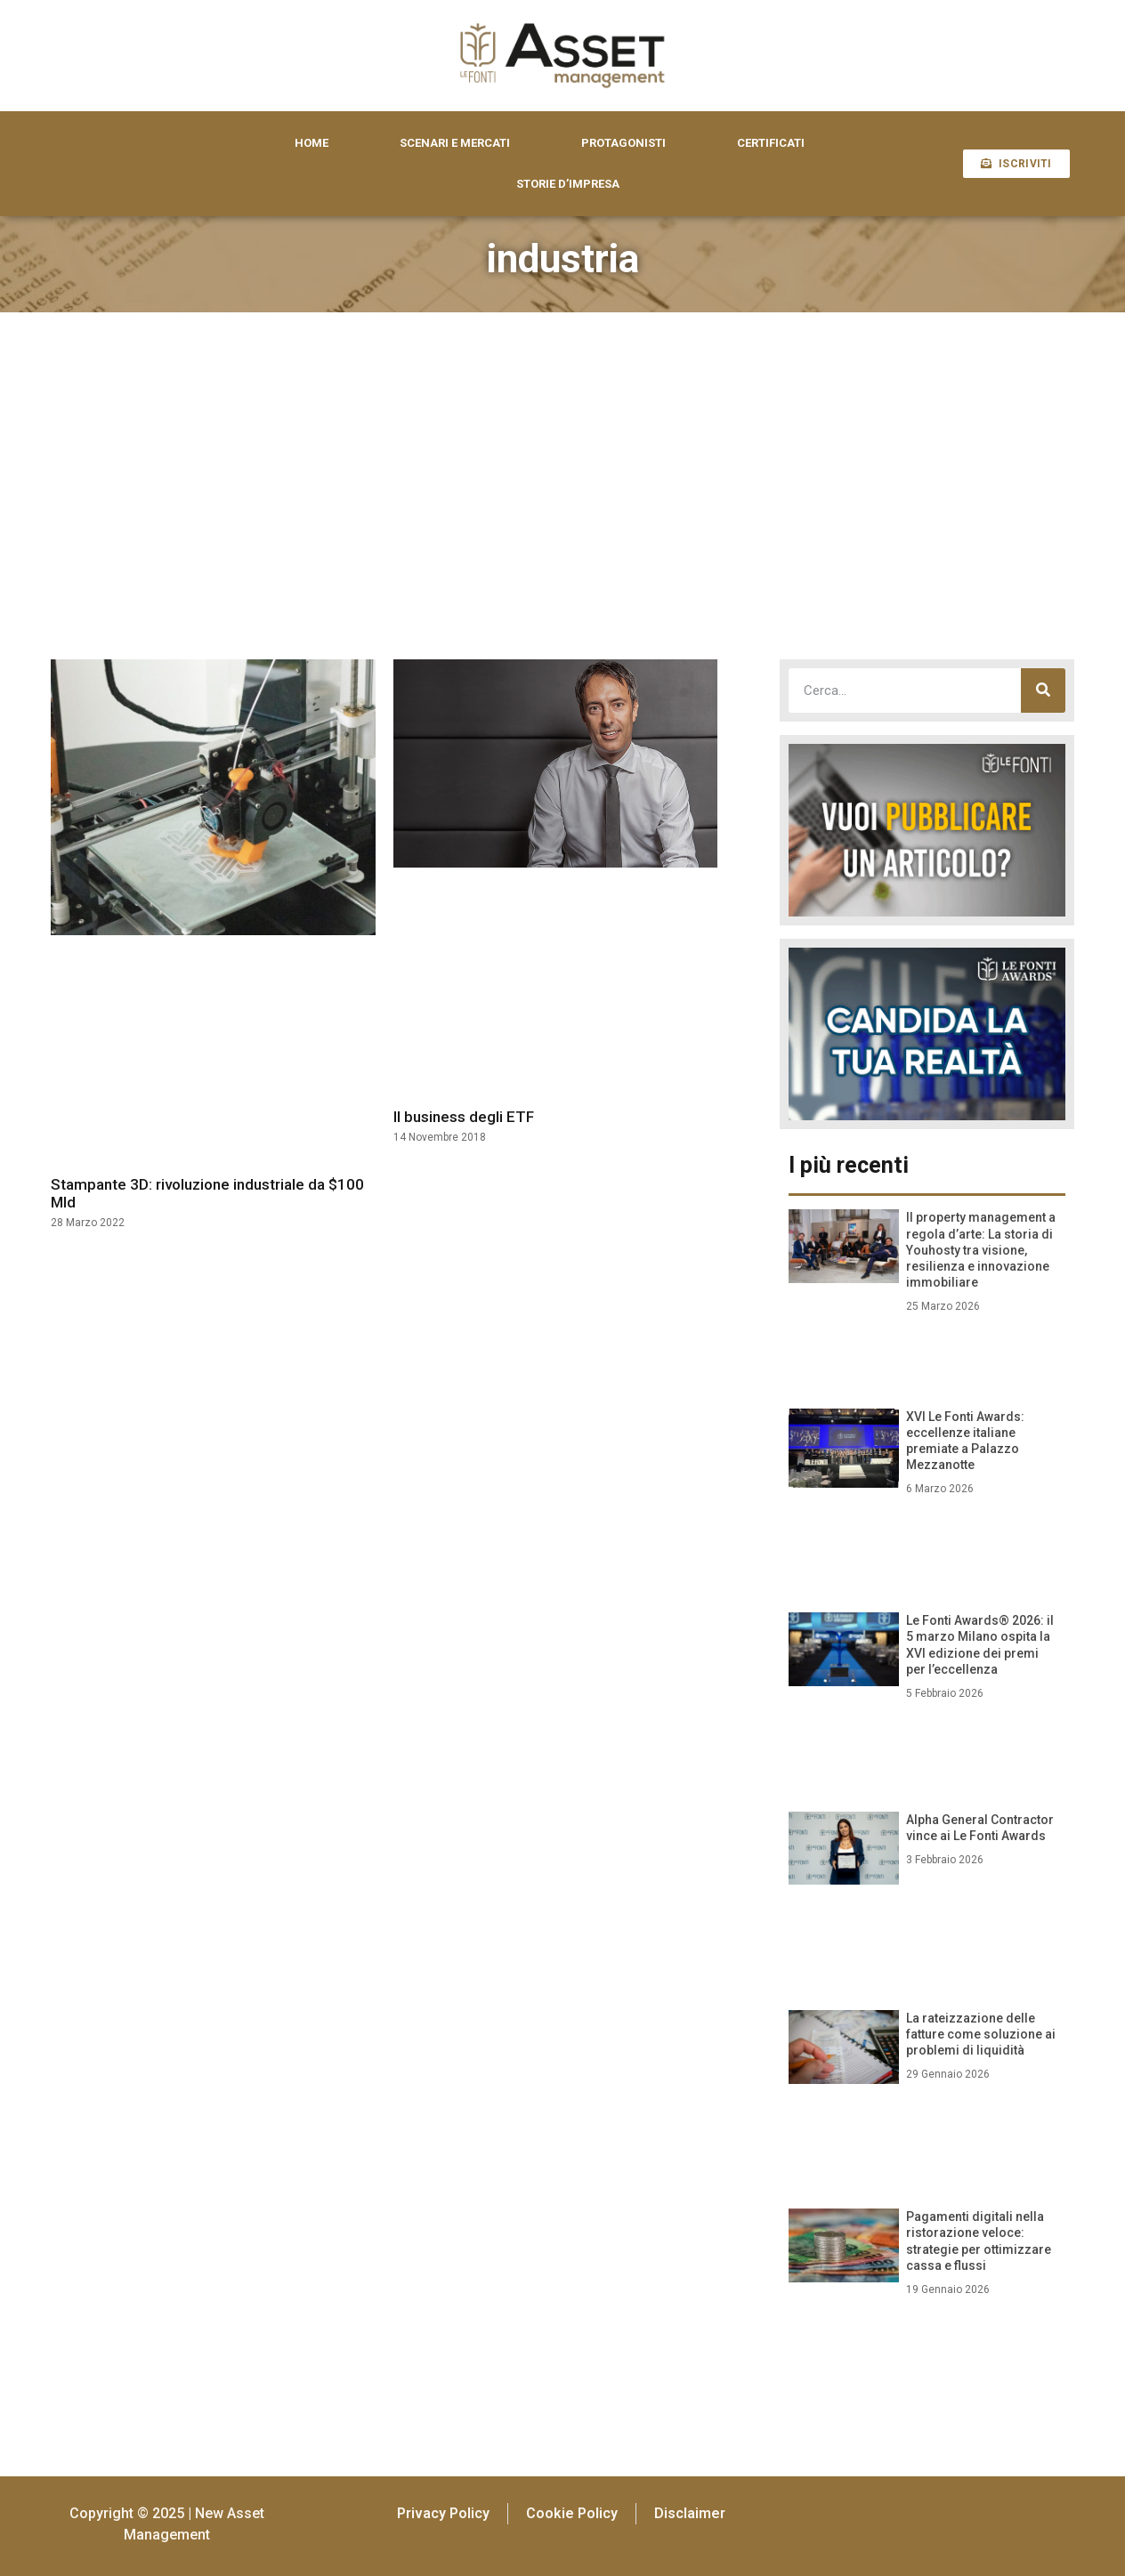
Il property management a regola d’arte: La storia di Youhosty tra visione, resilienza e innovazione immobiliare (981, 1249)
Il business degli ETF (463, 1117)
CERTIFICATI (771, 142)
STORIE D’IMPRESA (567, 183)
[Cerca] (1043, 690)
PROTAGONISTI (623, 142)
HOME (311, 142)
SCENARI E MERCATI (455, 142)
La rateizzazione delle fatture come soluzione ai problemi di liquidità (981, 2034)
